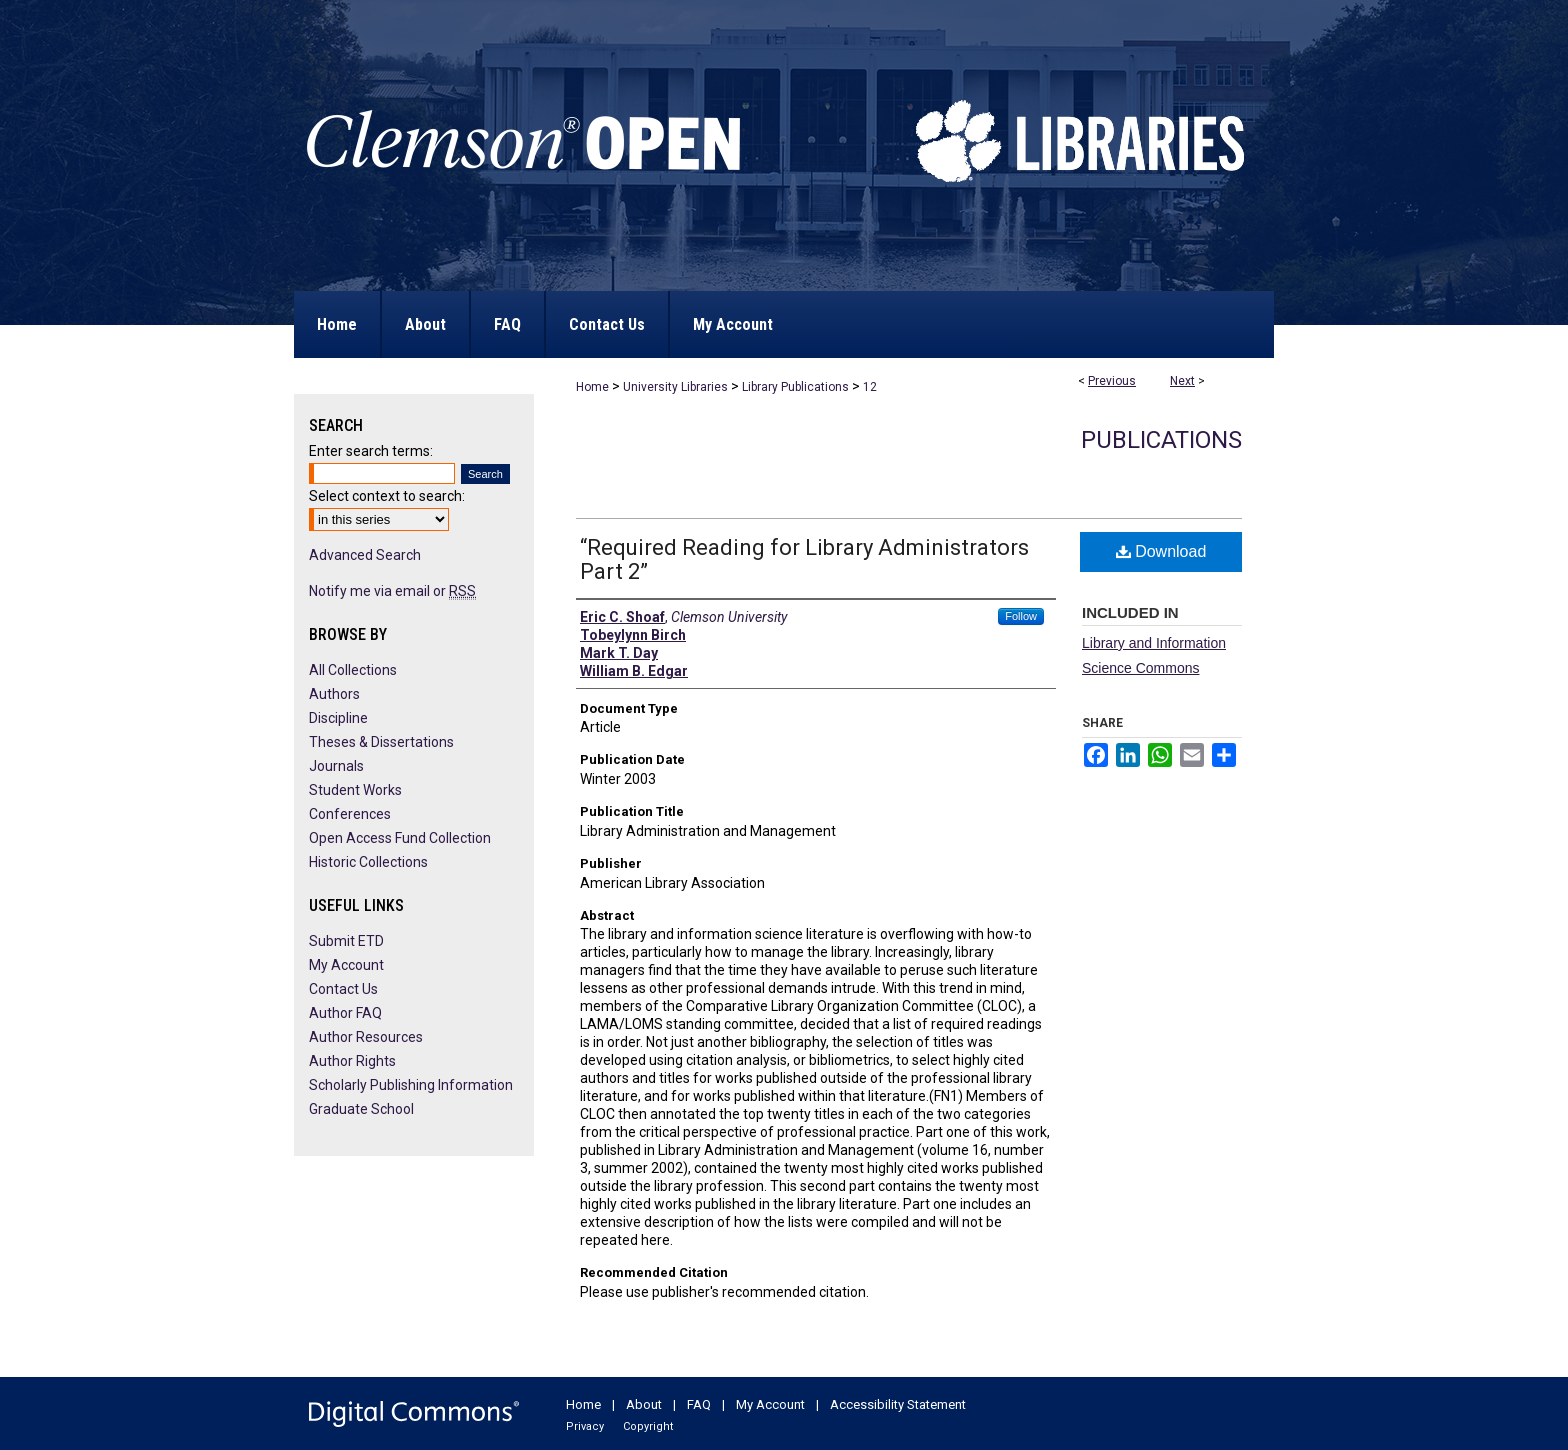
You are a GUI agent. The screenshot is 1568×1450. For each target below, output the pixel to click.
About (644, 1404)
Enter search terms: (371, 451)
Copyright (648, 1426)
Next (1182, 381)
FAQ (699, 1404)
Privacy (585, 1426)
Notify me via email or (392, 591)
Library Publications (795, 387)
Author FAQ (345, 1013)
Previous (1112, 381)
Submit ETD (346, 941)
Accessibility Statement (898, 1404)
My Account (346, 965)
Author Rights (352, 1061)
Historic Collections (368, 862)
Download (1161, 551)
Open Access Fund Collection (400, 838)
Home (592, 387)
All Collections (353, 670)
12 (870, 387)
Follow (1021, 616)
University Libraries (675, 387)
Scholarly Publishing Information (411, 1085)
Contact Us (343, 989)
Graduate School (361, 1109)
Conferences (350, 814)
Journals (336, 766)
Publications (1161, 440)
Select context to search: (387, 496)
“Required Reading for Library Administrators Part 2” (804, 559)
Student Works (355, 790)
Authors (334, 694)
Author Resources (366, 1037)
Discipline (338, 718)
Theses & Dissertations (381, 742)
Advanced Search (365, 555)
